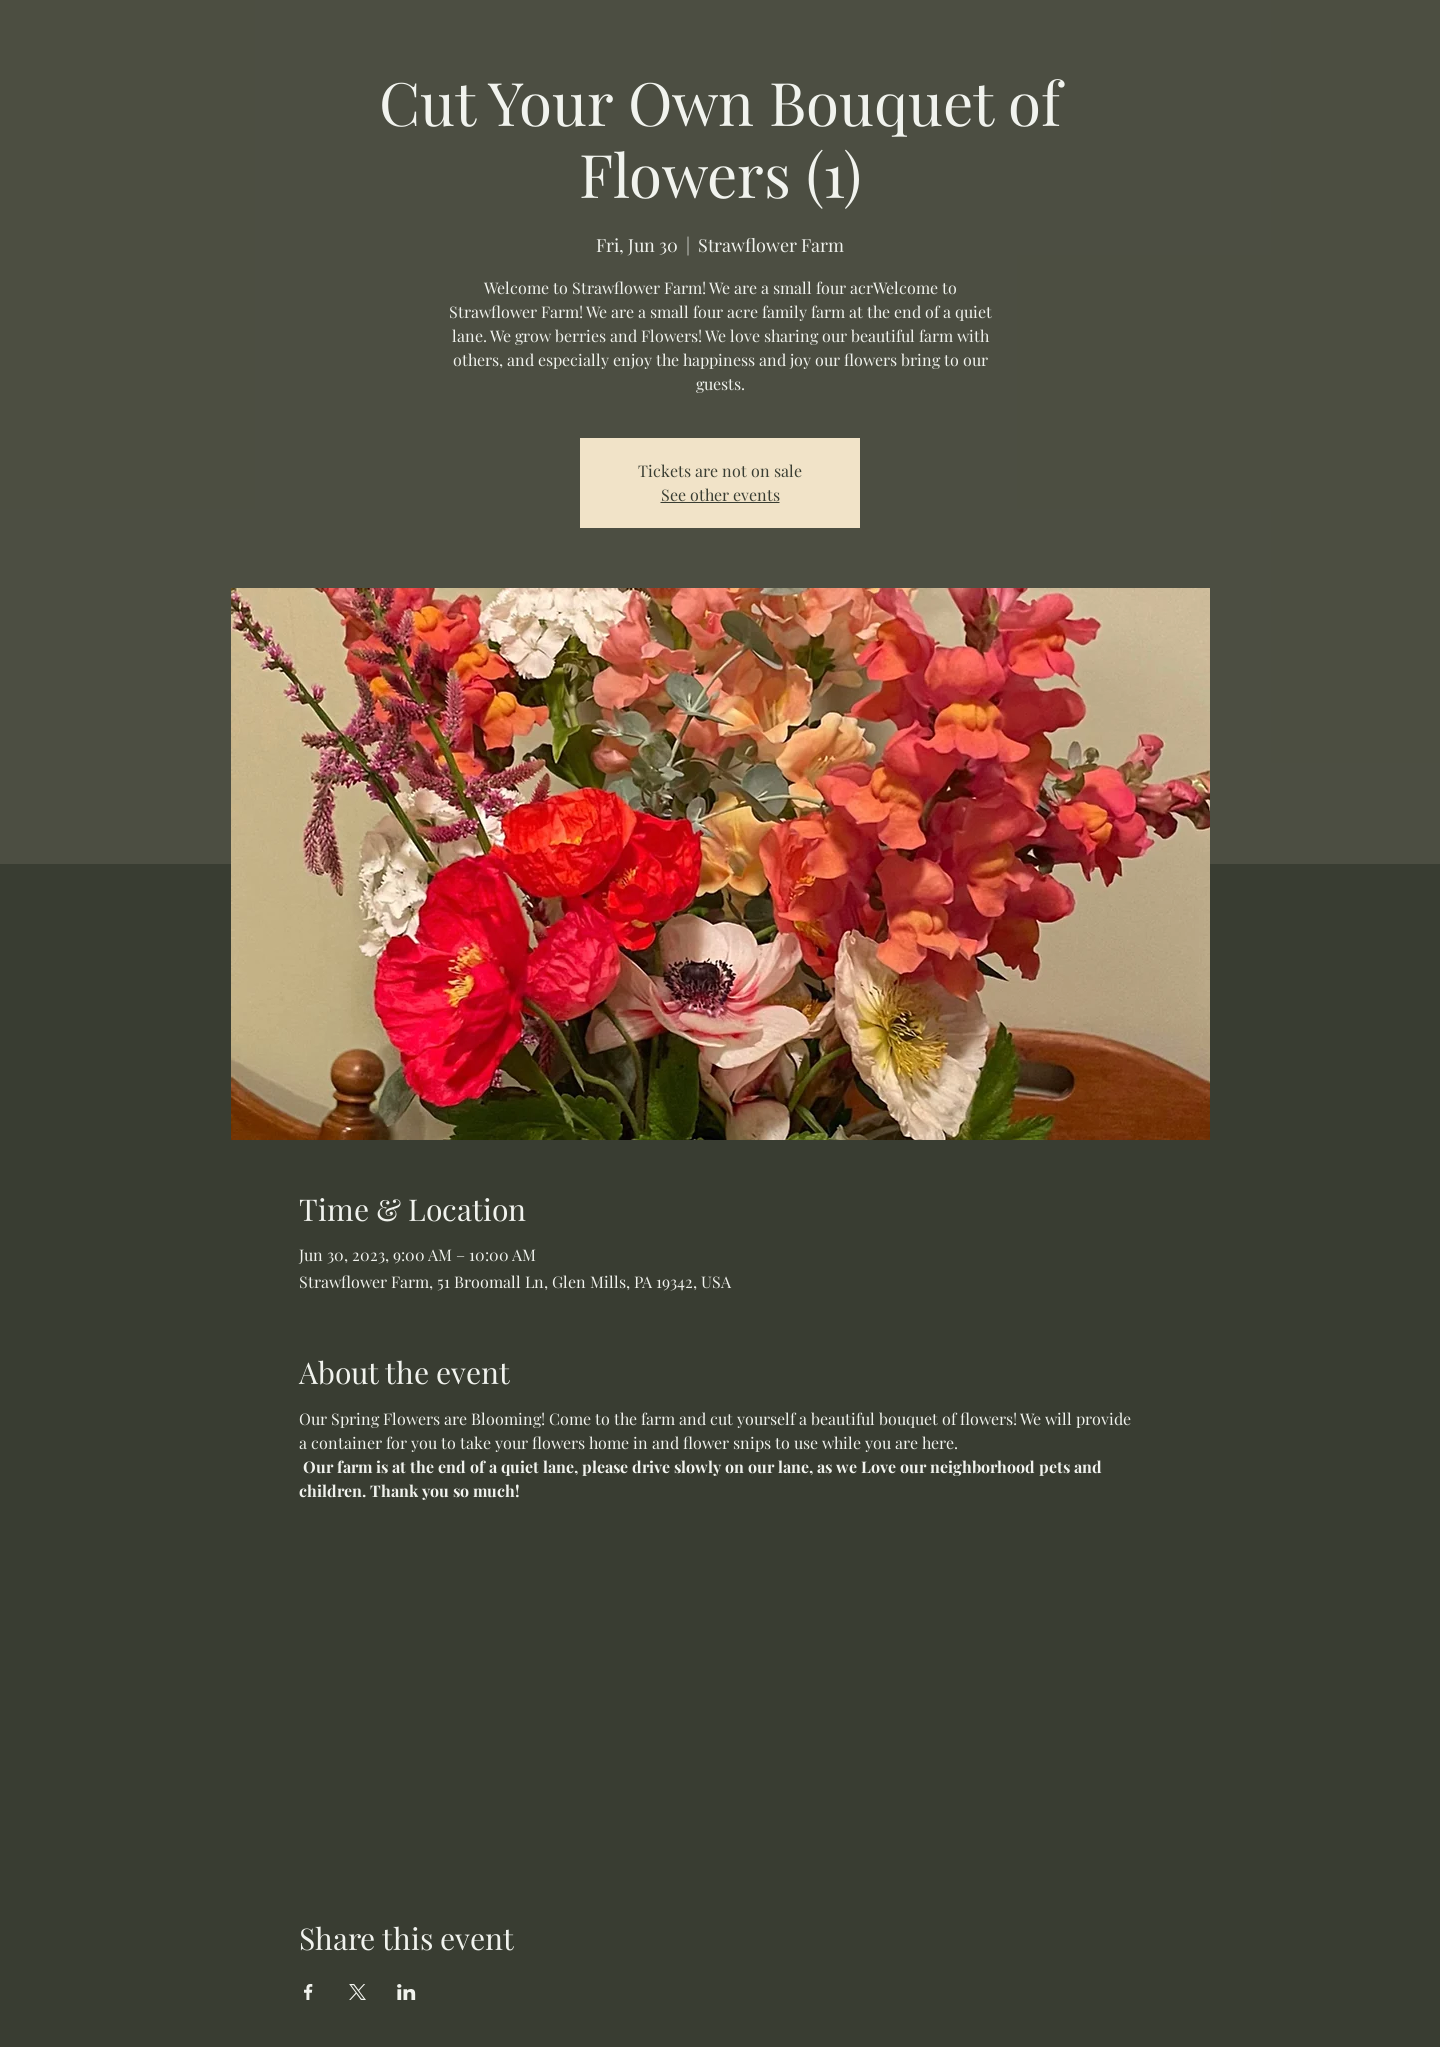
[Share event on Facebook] (308, 1992)
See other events (720, 494)
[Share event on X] (357, 1992)
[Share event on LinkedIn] (406, 1992)
